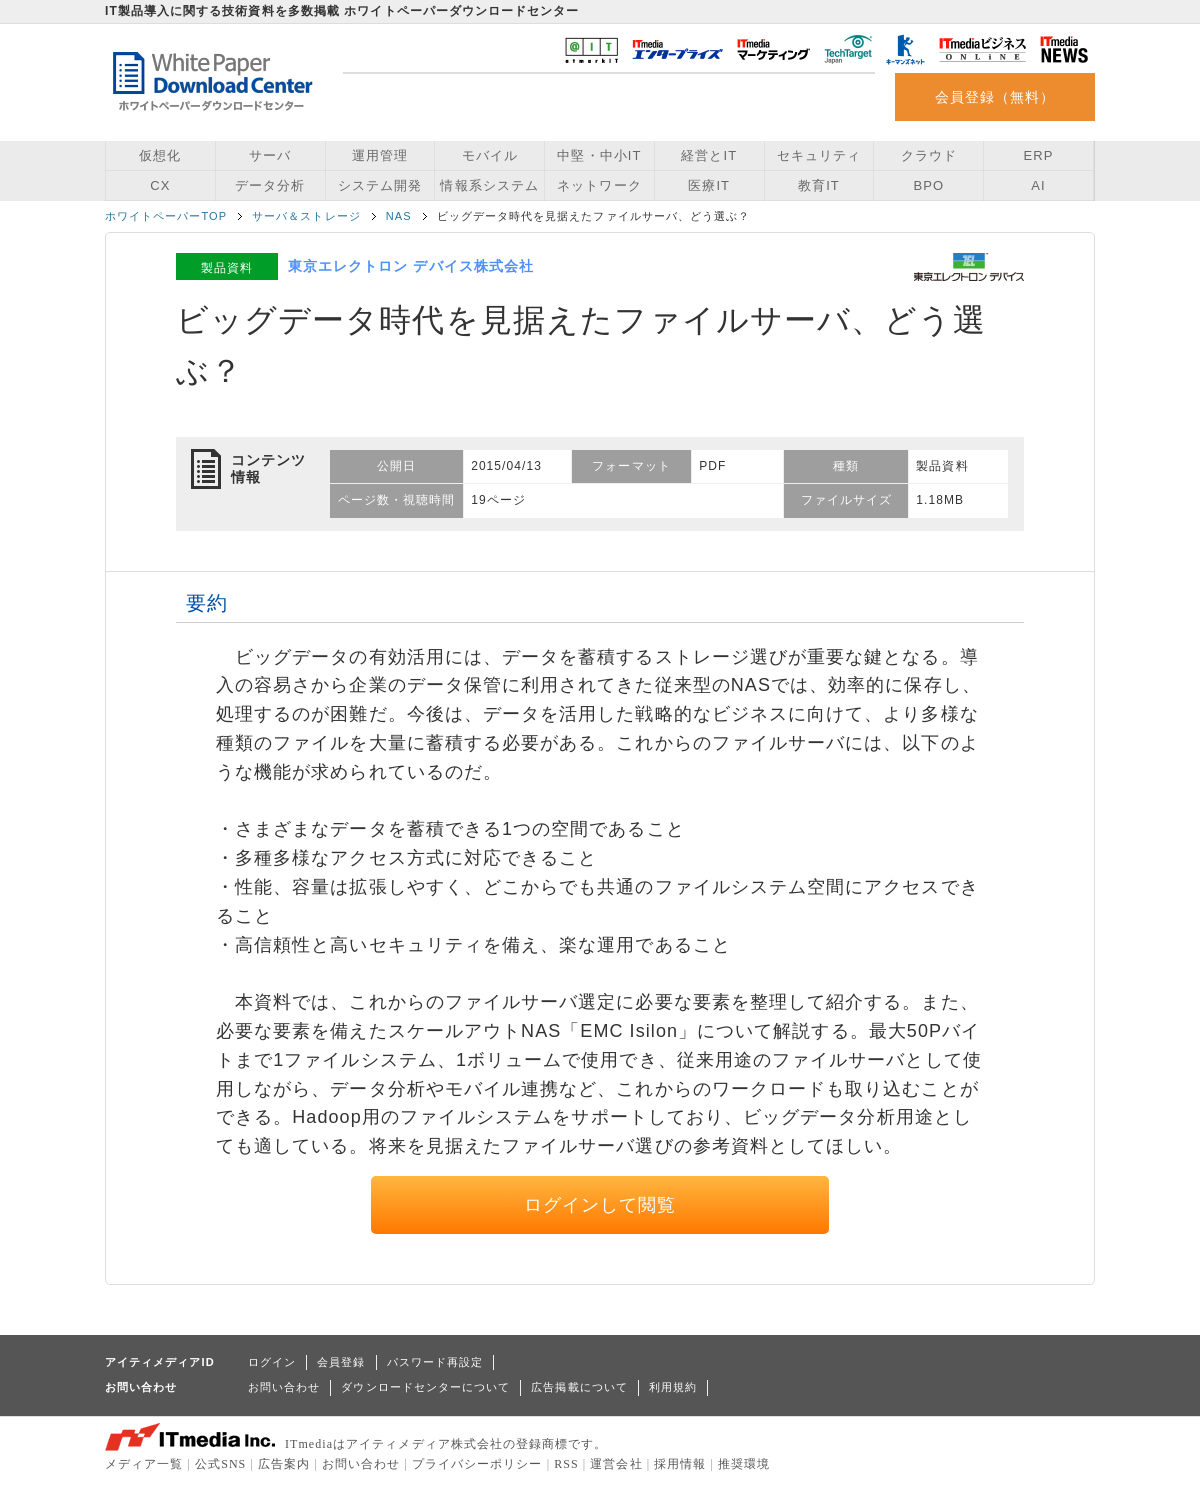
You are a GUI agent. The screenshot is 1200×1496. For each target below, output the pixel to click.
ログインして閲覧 (600, 1205)
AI (1038, 185)
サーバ (270, 155)
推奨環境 (744, 1464)
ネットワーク (599, 185)
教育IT (819, 185)
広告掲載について (579, 1387)
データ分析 (270, 185)
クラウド (929, 155)
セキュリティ (819, 155)
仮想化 (160, 155)
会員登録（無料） (995, 97)
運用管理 (380, 155)
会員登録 (341, 1362)
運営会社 (616, 1464)
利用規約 (673, 1387)
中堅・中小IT (599, 155)
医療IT (709, 185)
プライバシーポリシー (477, 1464)
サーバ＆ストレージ (306, 216)
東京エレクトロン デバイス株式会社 (411, 266)
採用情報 (680, 1464)
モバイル (490, 155)
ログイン (272, 1362)
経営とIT (709, 155)
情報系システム (489, 185)
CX (160, 185)
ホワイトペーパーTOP (166, 216)
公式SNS (220, 1464)
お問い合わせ (284, 1387)
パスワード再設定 (435, 1362)
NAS (399, 216)
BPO (928, 185)
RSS (566, 1464)
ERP (1039, 155)
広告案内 (284, 1464)
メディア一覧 (144, 1464)
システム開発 (380, 185)
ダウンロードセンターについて (425, 1387)
